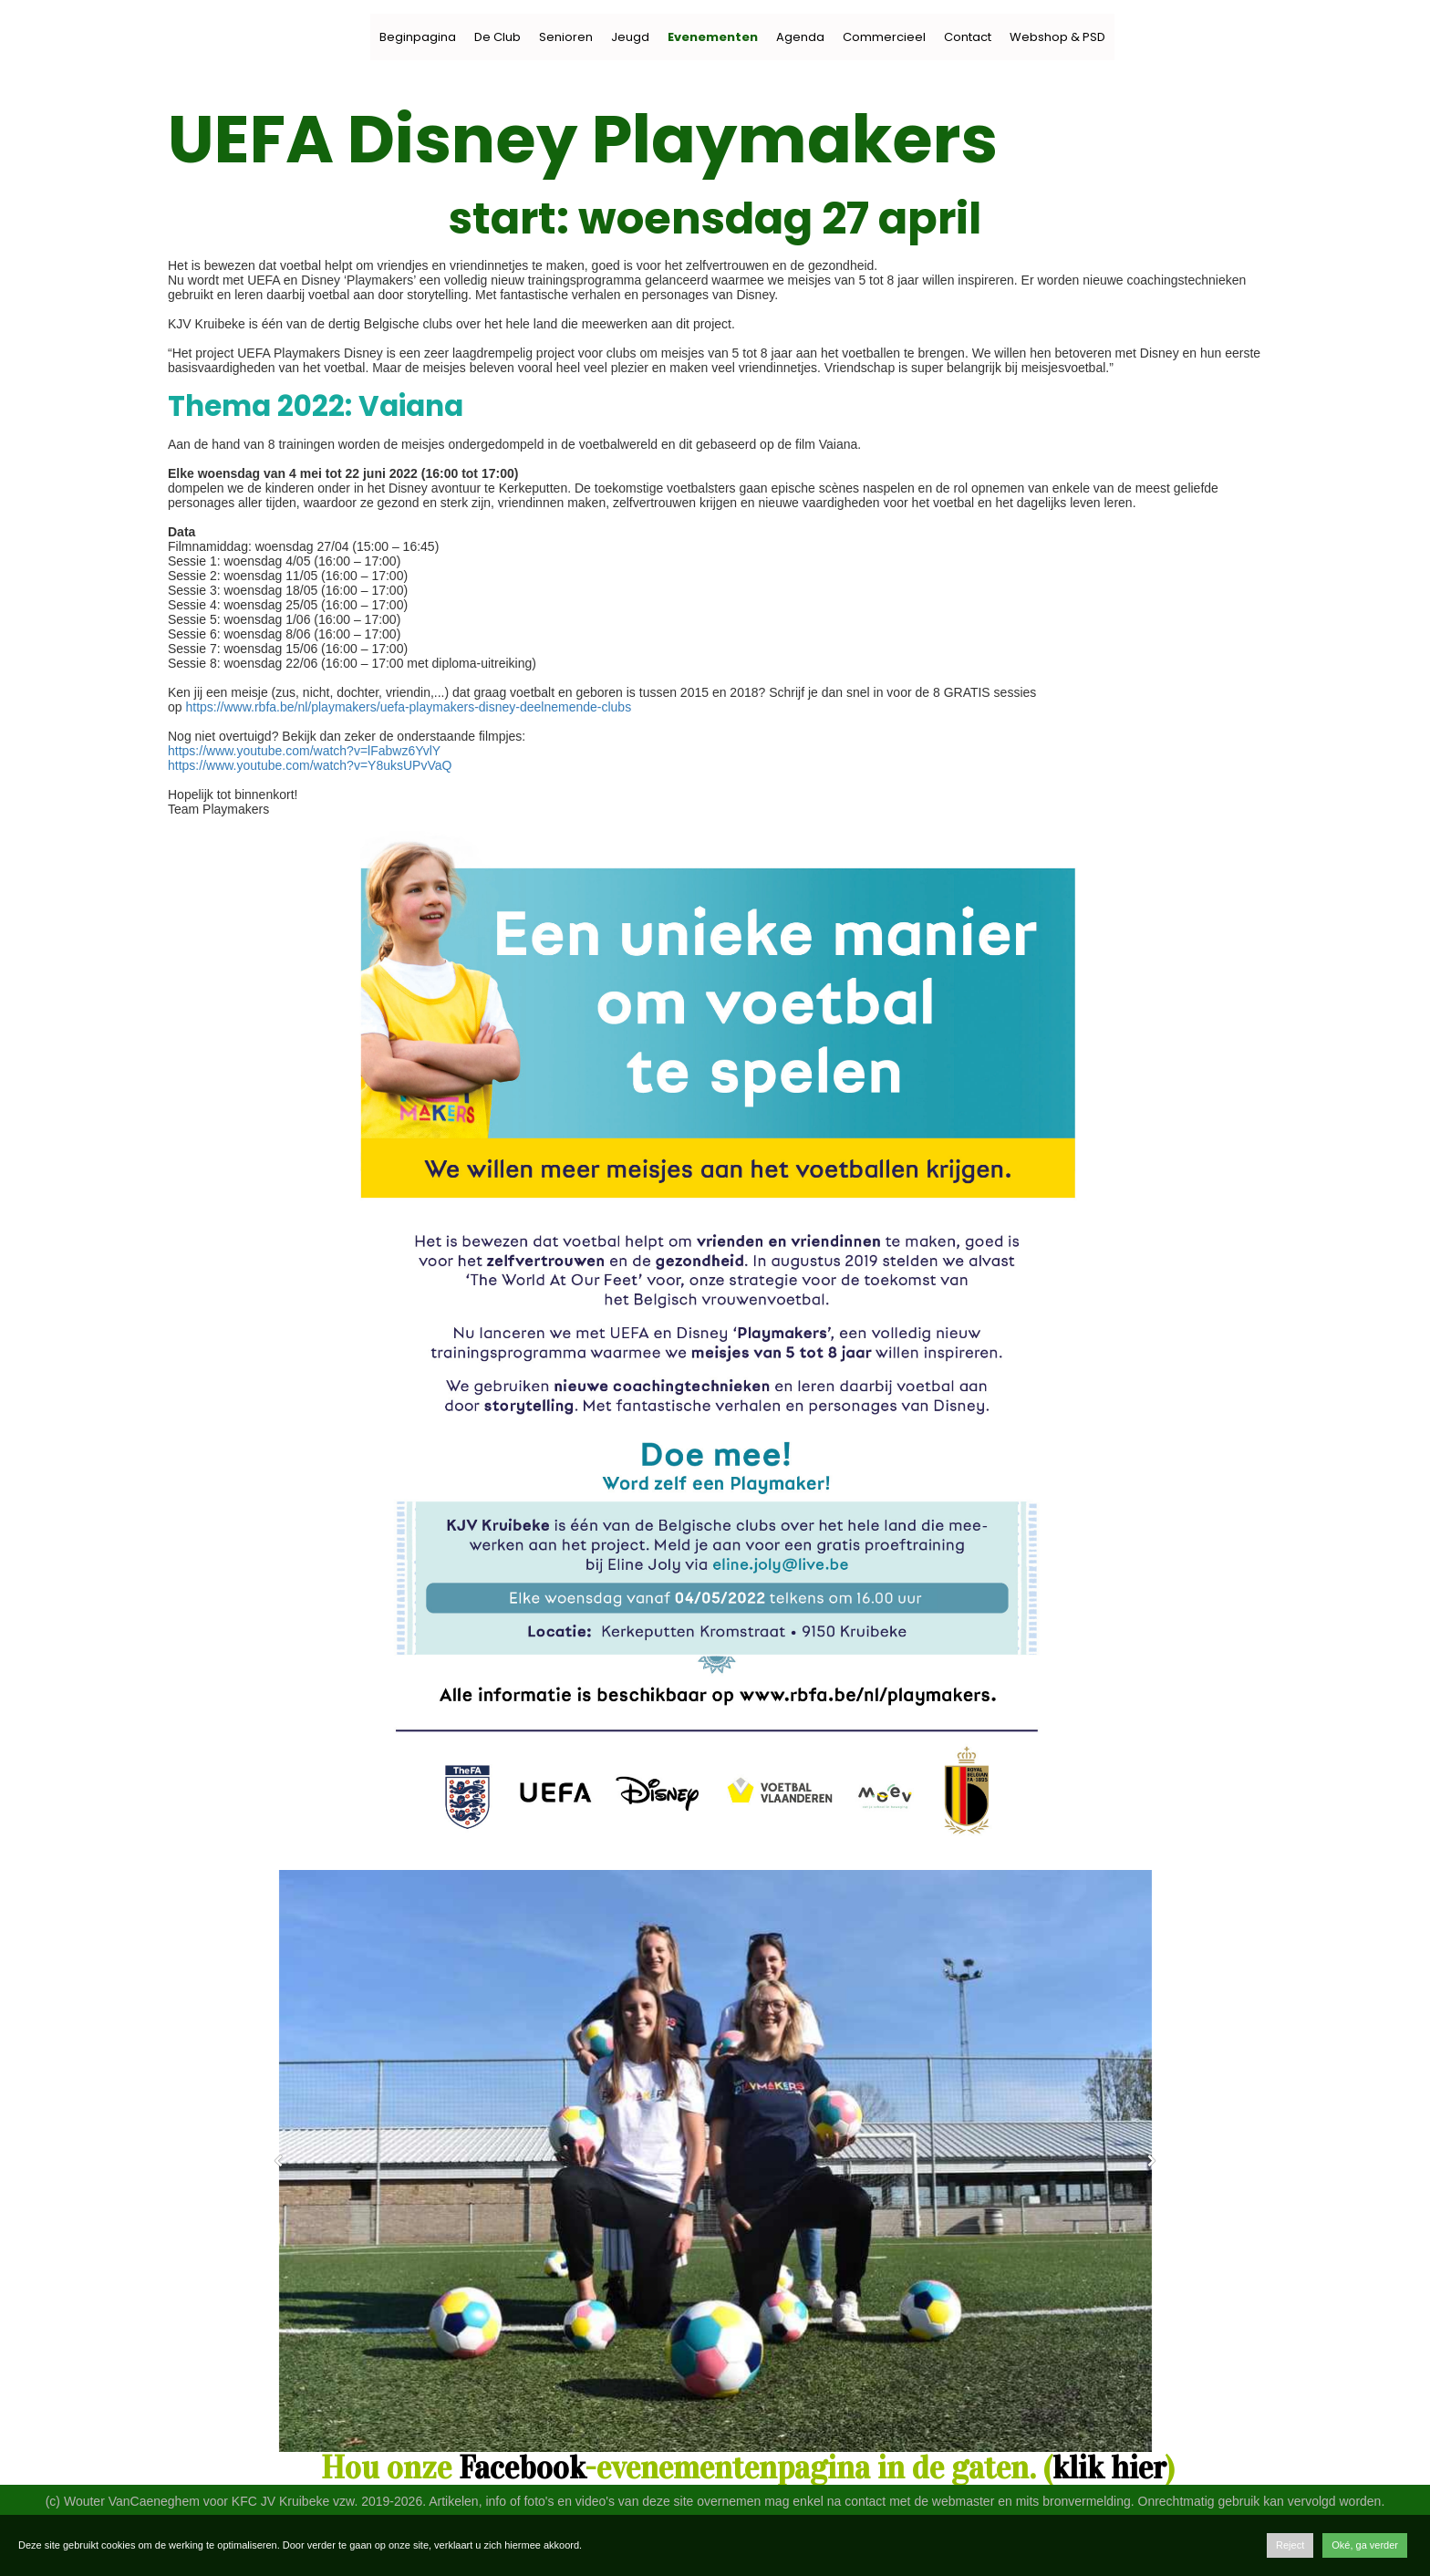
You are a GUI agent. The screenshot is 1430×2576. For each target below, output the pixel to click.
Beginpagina (417, 37)
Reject (1290, 2545)
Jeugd (630, 37)
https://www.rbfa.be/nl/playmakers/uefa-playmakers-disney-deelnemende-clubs (408, 707)
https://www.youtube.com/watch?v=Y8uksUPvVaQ (309, 765)
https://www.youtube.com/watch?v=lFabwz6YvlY (304, 750)
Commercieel (884, 37)
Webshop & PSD (1057, 37)
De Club (497, 37)
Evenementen (713, 37)
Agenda (800, 37)
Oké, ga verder (1365, 2545)
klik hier (1109, 2468)
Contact (967, 37)
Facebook (522, 2468)
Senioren (566, 37)
